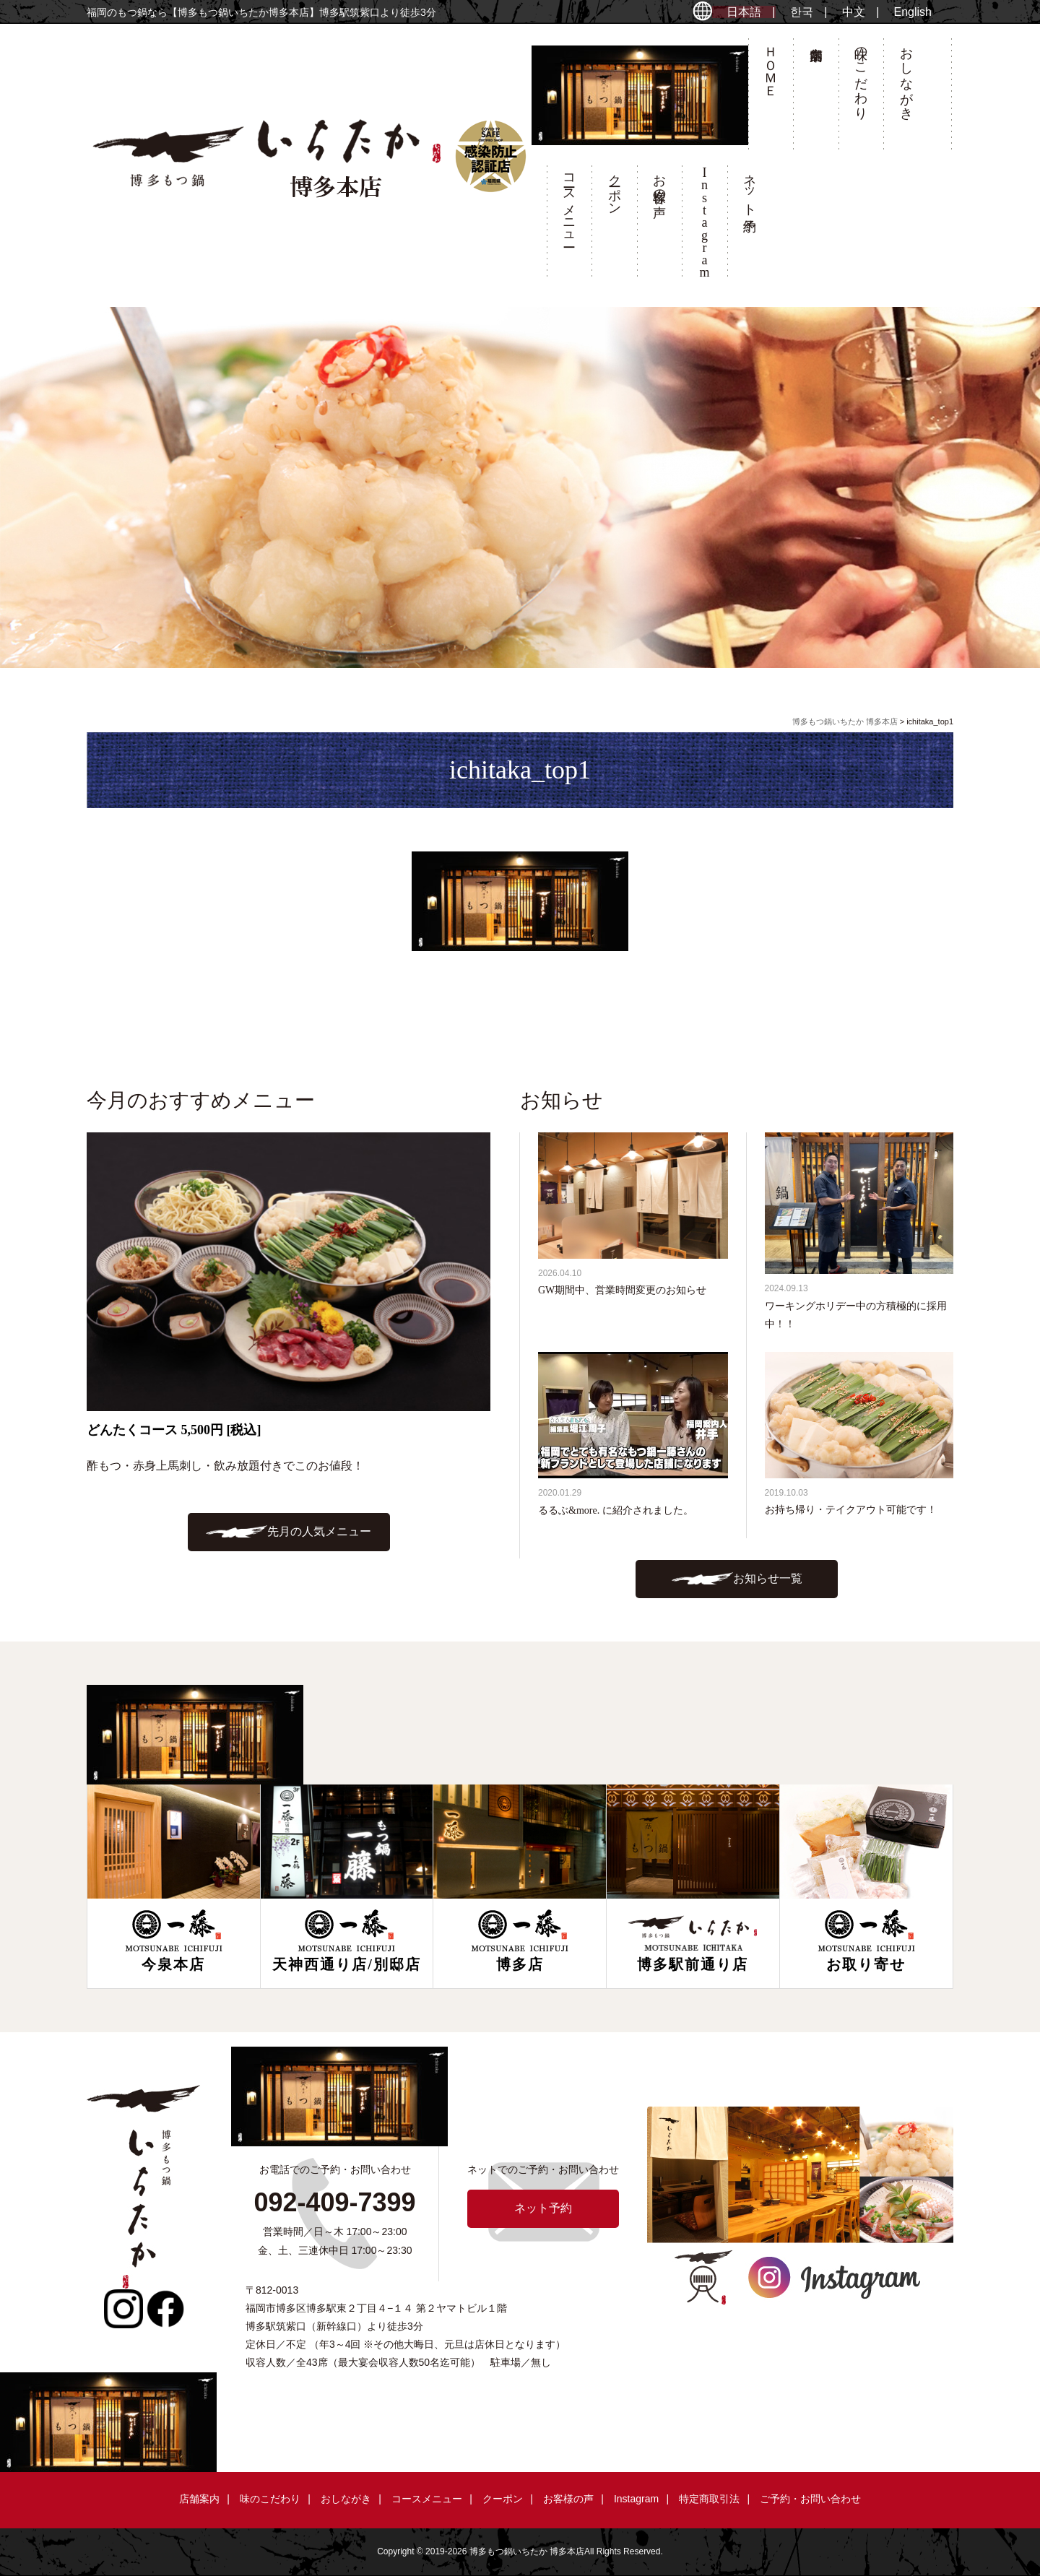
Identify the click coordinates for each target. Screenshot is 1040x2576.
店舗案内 (815, 98)
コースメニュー (569, 202)
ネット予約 (749, 187)
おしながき (906, 75)
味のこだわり (861, 75)
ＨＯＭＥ (770, 64)
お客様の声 (659, 180)
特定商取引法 (709, 2499)
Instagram (636, 2499)
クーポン (614, 187)
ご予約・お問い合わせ (810, 2499)
